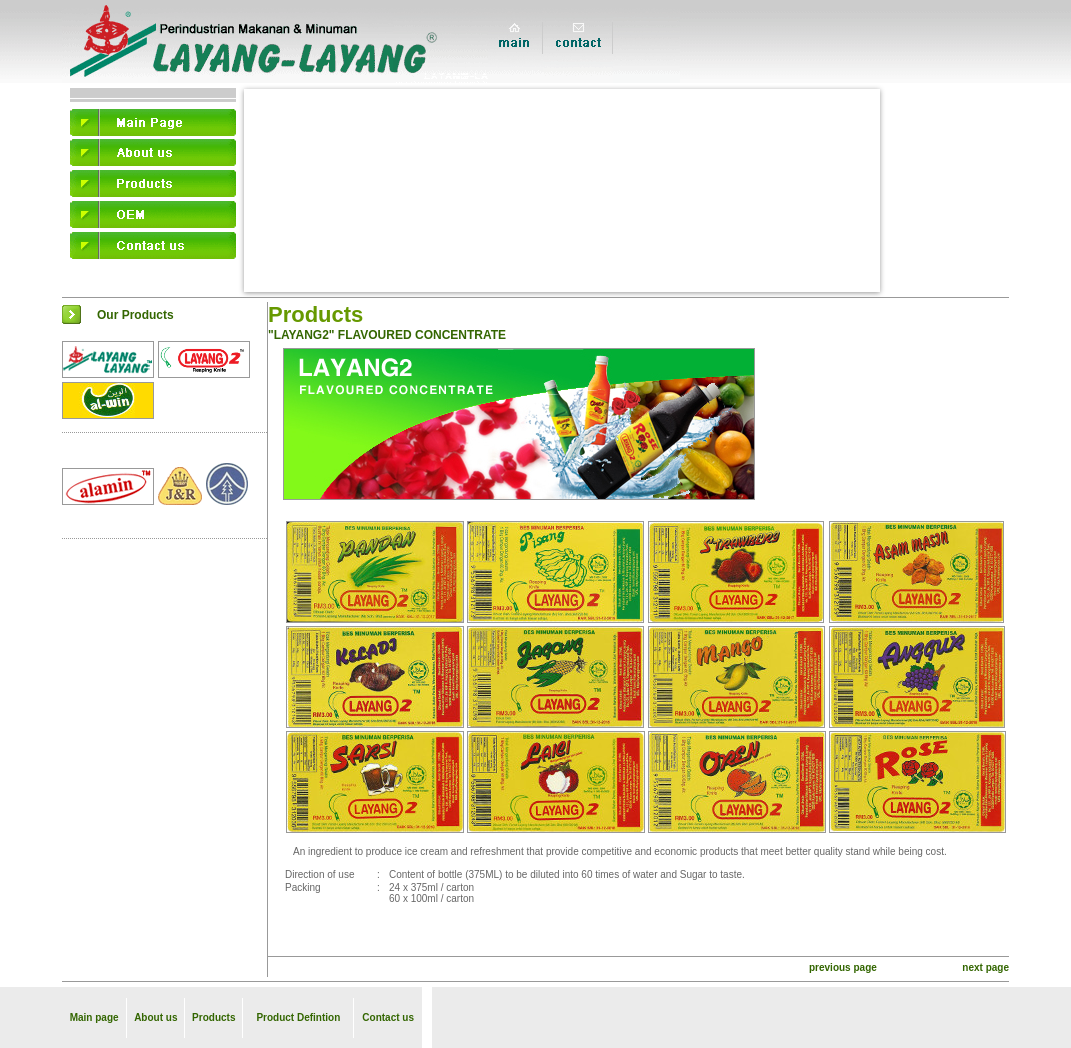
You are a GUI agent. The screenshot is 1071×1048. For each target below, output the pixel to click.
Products (213, 1017)
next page (985, 967)
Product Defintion (298, 1017)
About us (155, 1017)
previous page (843, 967)
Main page (94, 1017)
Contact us (388, 1017)
